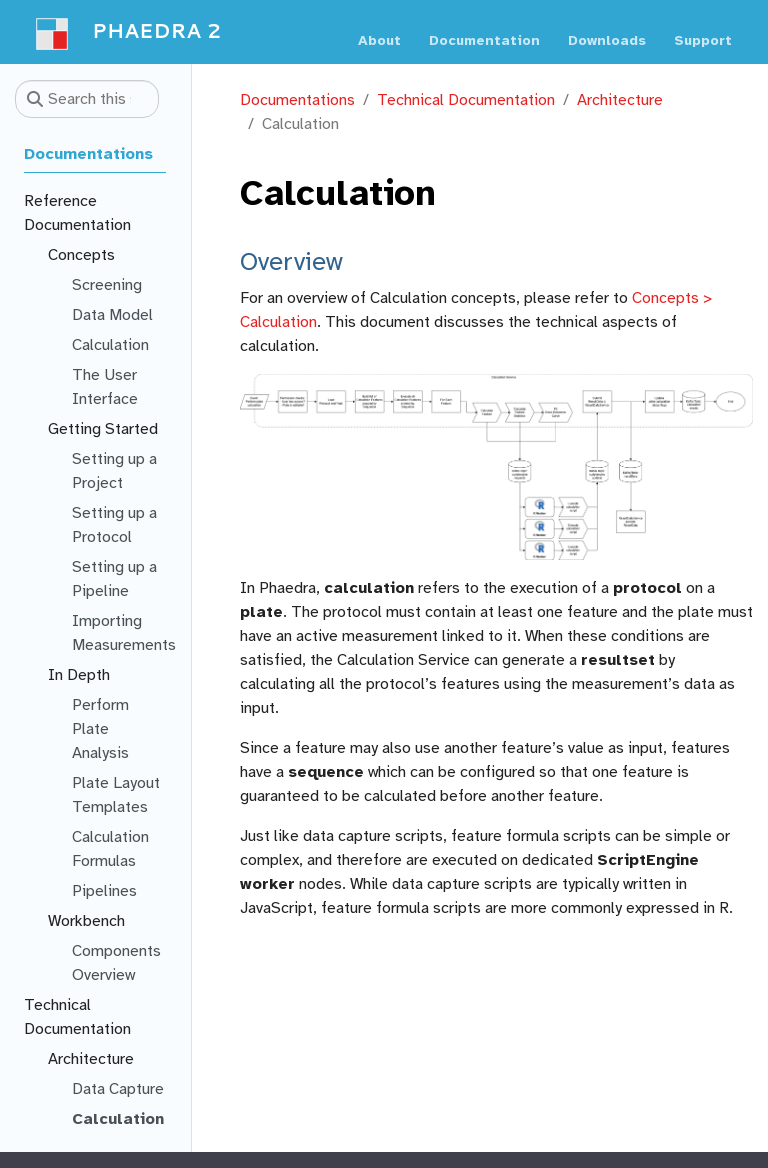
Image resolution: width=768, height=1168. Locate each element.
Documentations (297, 100)
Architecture (620, 100)
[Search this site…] (87, 99)
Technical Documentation (466, 100)
